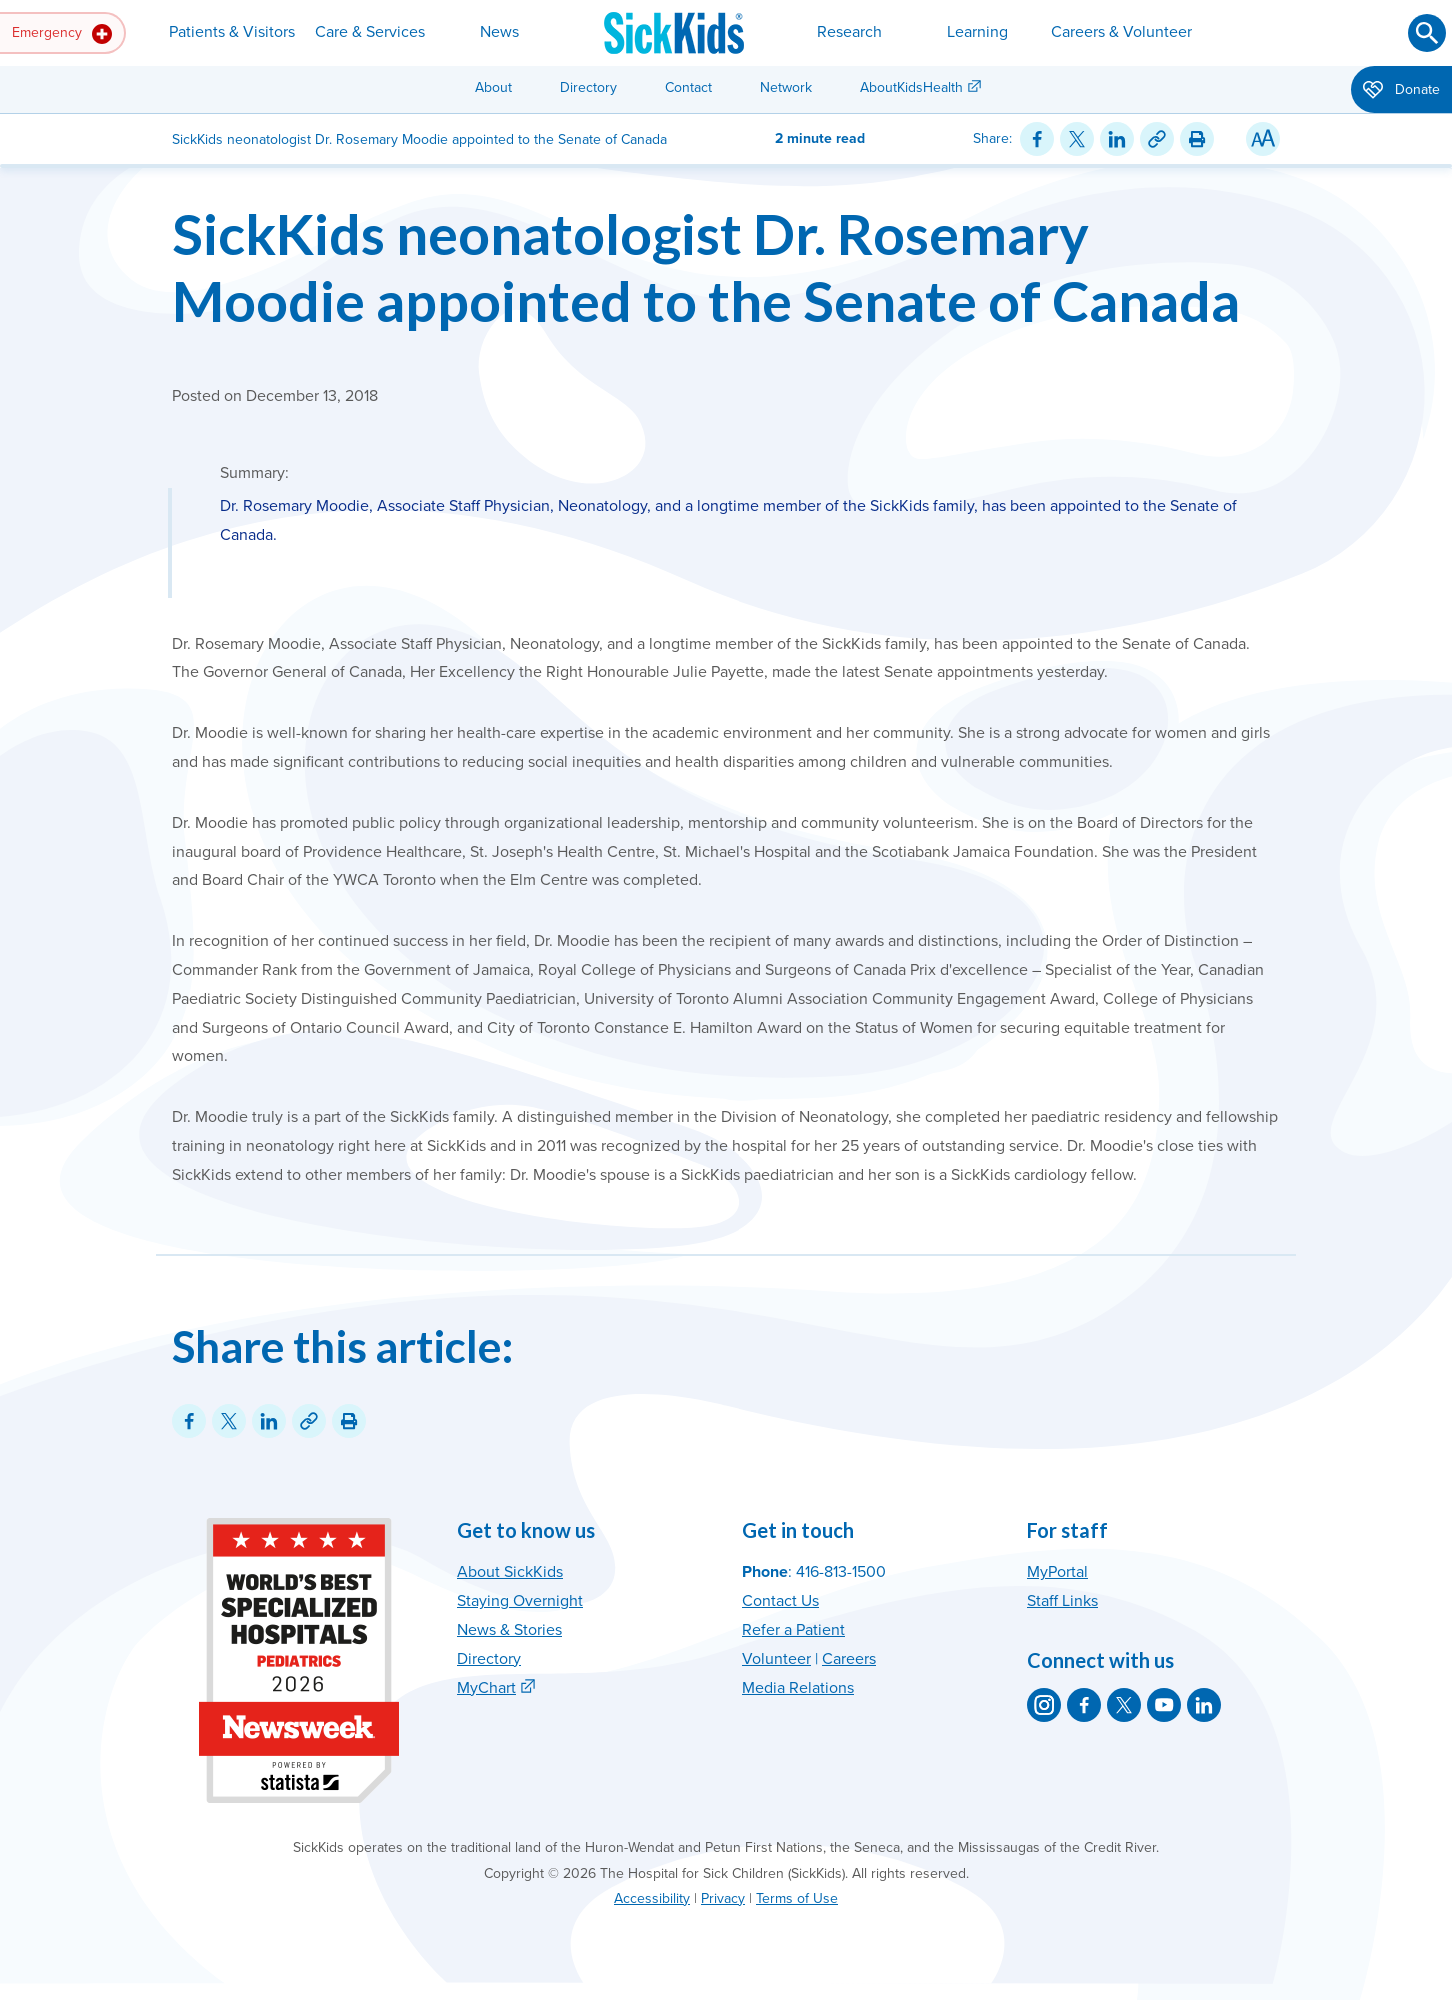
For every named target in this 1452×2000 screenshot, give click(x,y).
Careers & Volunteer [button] (1121, 32)
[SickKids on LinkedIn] (1204, 1705)
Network (786, 87)
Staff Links (1062, 1601)
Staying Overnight (520, 1601)
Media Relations (798, 1688)
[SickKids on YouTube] (1164, 1705)
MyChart (486, 1688)
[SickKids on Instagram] (1044, 1705)
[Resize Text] (1263, 139)
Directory (588, 87)
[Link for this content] (1157, 139)
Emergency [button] (62, 34)
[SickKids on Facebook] (1084, 1705)
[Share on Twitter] (1077, 139)
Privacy (723, 1898)
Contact (688, 87)
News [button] (499, 32)
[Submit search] (1427, 33)
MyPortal (1057, 1572)
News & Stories (509, 1630)
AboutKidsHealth (911, 87)
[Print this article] (1197, 139)
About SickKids (510, 1572)
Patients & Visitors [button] (232, 32)
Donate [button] (1401, 91)
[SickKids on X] (1124, 1705)
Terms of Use (797, 1898)
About (493, 87)
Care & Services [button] (370, 32)
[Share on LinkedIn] (1117, 139)
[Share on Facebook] (1037, 139)
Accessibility (652, 1898)
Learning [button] (977, 32)
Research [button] (849, 32)
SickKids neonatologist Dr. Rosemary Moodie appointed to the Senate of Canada (706, 267)
